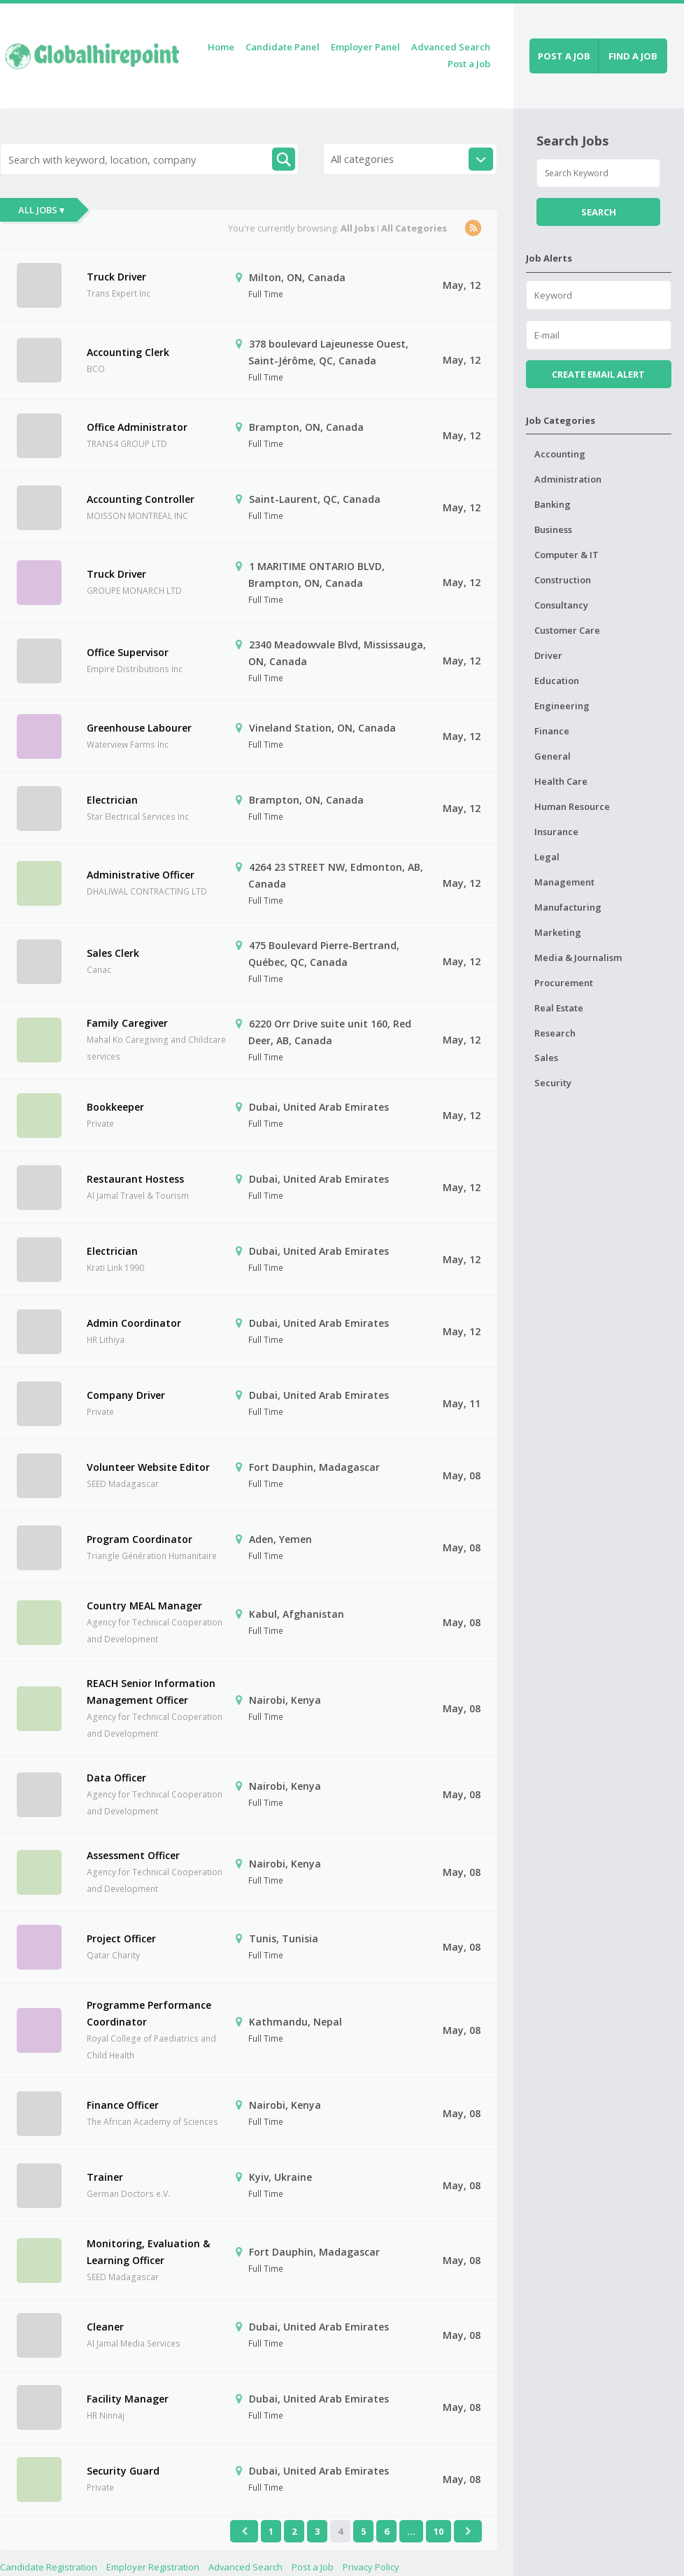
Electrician (112, 799)
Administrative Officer (140, 874)
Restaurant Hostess (135, 1179)
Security (552, 1082)
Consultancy (561, 605)
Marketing (557, 932)
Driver (548, 655)
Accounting (559, 454)
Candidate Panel (282, 47)
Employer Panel (365, 47)
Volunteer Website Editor (148, 1467)
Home (221, 47)
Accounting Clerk (128, 352)
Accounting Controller (140, 499)
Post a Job (469, 63)
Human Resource (572, 806)
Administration (567, 479)
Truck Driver (116, 276)
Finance (551, 731)
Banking (552, 504)
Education (556, 680)
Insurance (556, 831)
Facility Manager (128, 2398)
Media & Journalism (578, 957)
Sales (546, 1057)
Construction (562, 580)
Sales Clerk (113, 953)
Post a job (564, 56)
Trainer (105, 2177)
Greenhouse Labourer (139, 727)
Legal (547, 857)
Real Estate (558, 1008)
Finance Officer (123, 2105)
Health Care (560, 781)
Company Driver (126, 1395)
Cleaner (105, 2326)
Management (564, 882)
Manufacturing (567, 907)
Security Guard (123, 2470)
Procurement (563, 982)
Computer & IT (566, 554)
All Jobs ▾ (41, 210)
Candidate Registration (48, 2567)
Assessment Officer (133, 1855)
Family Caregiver (127, 1023)
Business (553, 529)
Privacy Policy (371, 2567)
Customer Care (567, 630)
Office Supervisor (128, 652)
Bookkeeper (115, 1106)
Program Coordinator (139, 1539)
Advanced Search (450, 47)
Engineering (562, 705)
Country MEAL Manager (144, 1605)
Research (555, 1033)
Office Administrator (137, 427)
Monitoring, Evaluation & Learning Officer (148, 2252)
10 (438, 2531)
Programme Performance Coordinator (149, 2013)
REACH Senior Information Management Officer (151, 1692)
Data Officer (116, 1777)
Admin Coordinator (134, 1323)
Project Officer (121, 1938)
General (552, 756)
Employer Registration (152, 2567)
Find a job (632, 56)
